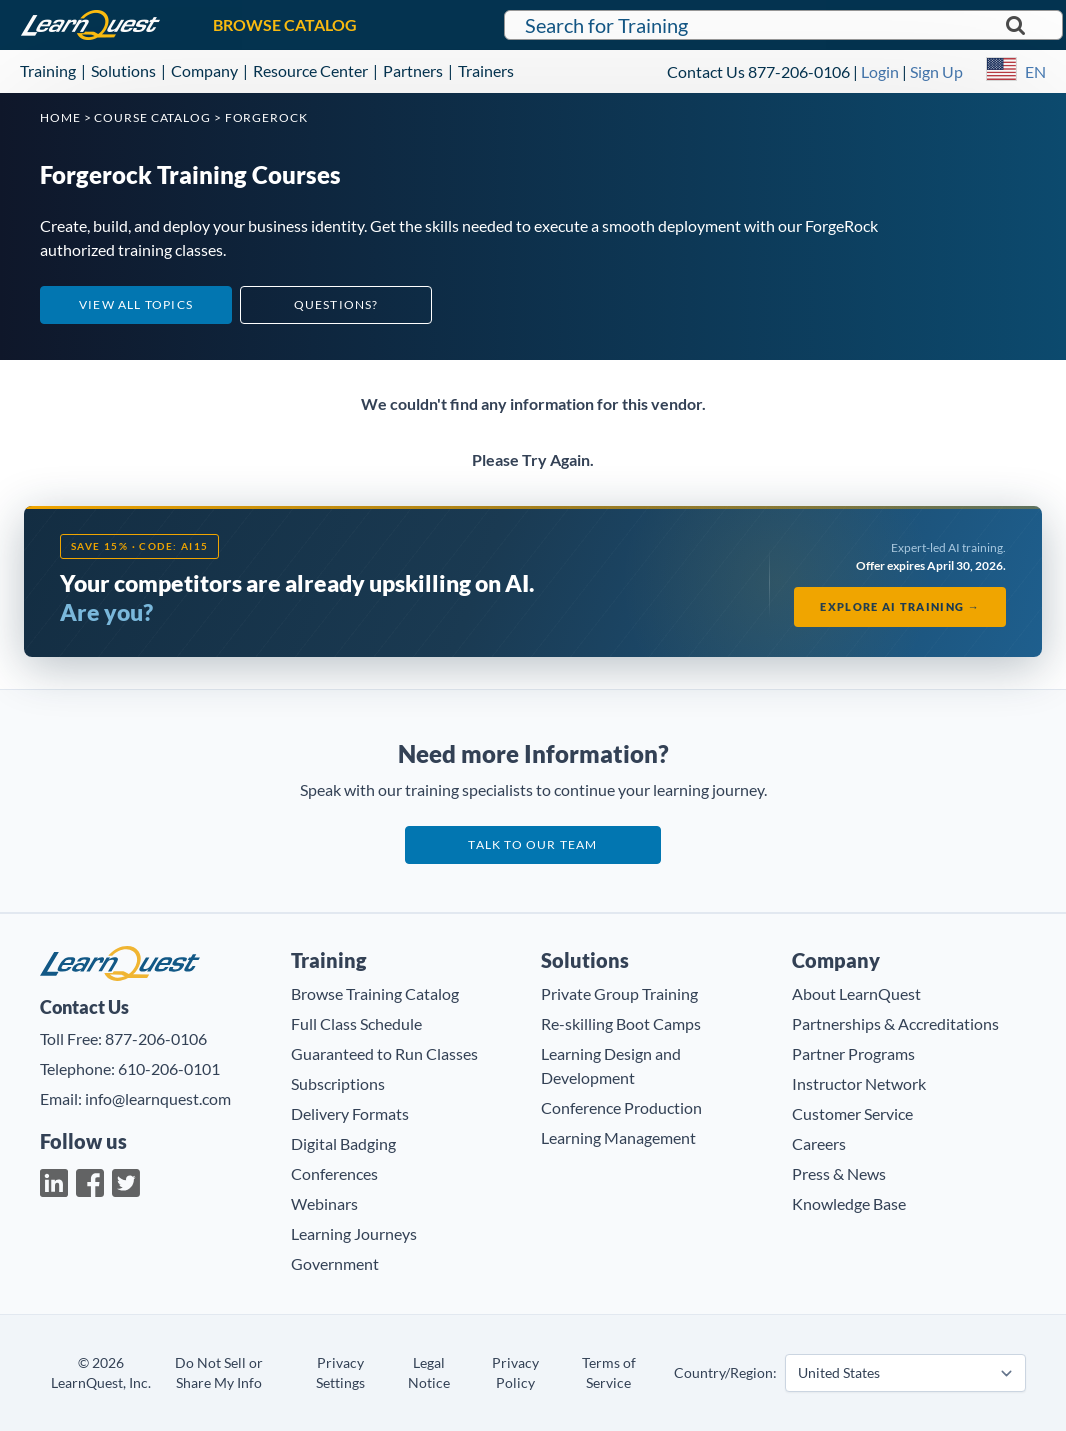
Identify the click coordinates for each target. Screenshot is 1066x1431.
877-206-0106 (799, 71)
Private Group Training (619, 993)
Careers (819, 1143)
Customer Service (852, 1113)
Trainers (486, 70)
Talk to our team (532, 844)
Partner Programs (853, 1053)
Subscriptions (338, 1083)
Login (880, 71)
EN (1035, 71)
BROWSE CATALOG (285, 24)
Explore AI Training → (900, 606)
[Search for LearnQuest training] (783, 25)
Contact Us (706, 71)
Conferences (334, 1173)
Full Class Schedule (356, 1023)
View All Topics (136, 304)
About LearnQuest (856, 993)
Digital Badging (343, 1143)
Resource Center (310, 70)
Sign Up (936, 71)
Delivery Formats (350, 1113)
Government (335, 1263)
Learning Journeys (354, 1233)
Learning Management (618, 1137)
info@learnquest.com (158, 1098)
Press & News (839, 1173)
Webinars (324, 1203)
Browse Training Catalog (375, 993)
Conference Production (621, 1107)
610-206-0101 (169, 1068)
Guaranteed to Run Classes (384, 1053)
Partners (413, 70)
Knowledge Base (849, 1203)
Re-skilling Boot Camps (621, 1023)
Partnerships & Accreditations (895, 1023)
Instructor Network (859, 1083)
